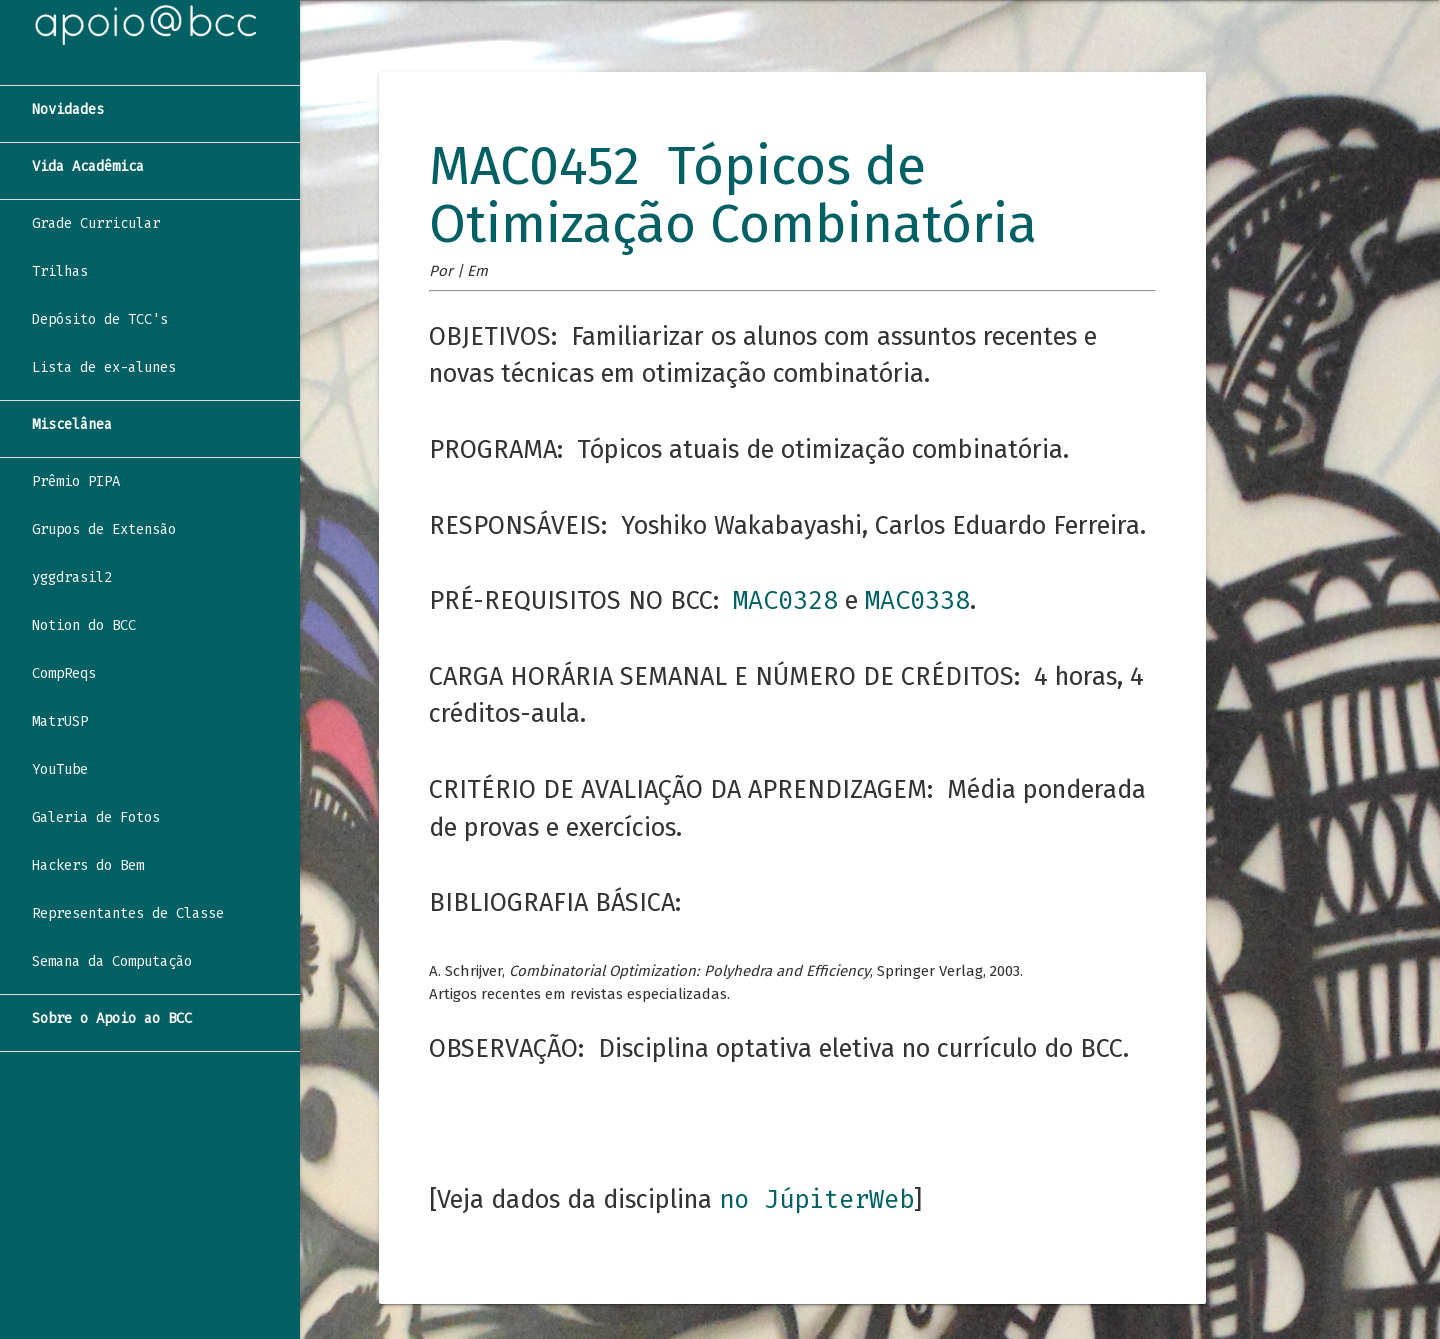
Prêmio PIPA (76, 481)
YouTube (60, 769)
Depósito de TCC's (100, 319)
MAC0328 (785, 600)
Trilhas (60, 271)
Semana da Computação (112, 961)
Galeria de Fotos (96, 817)
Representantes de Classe (128, 913)
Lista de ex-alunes (104, 367)
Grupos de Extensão (104, 529)
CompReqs (64, 673)
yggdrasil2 (72, 577)
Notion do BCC (84, 625)
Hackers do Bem (88, 865)
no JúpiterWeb (816, 1199)
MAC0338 (917, 600)
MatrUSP (60, 721)
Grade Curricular (96, 223)
